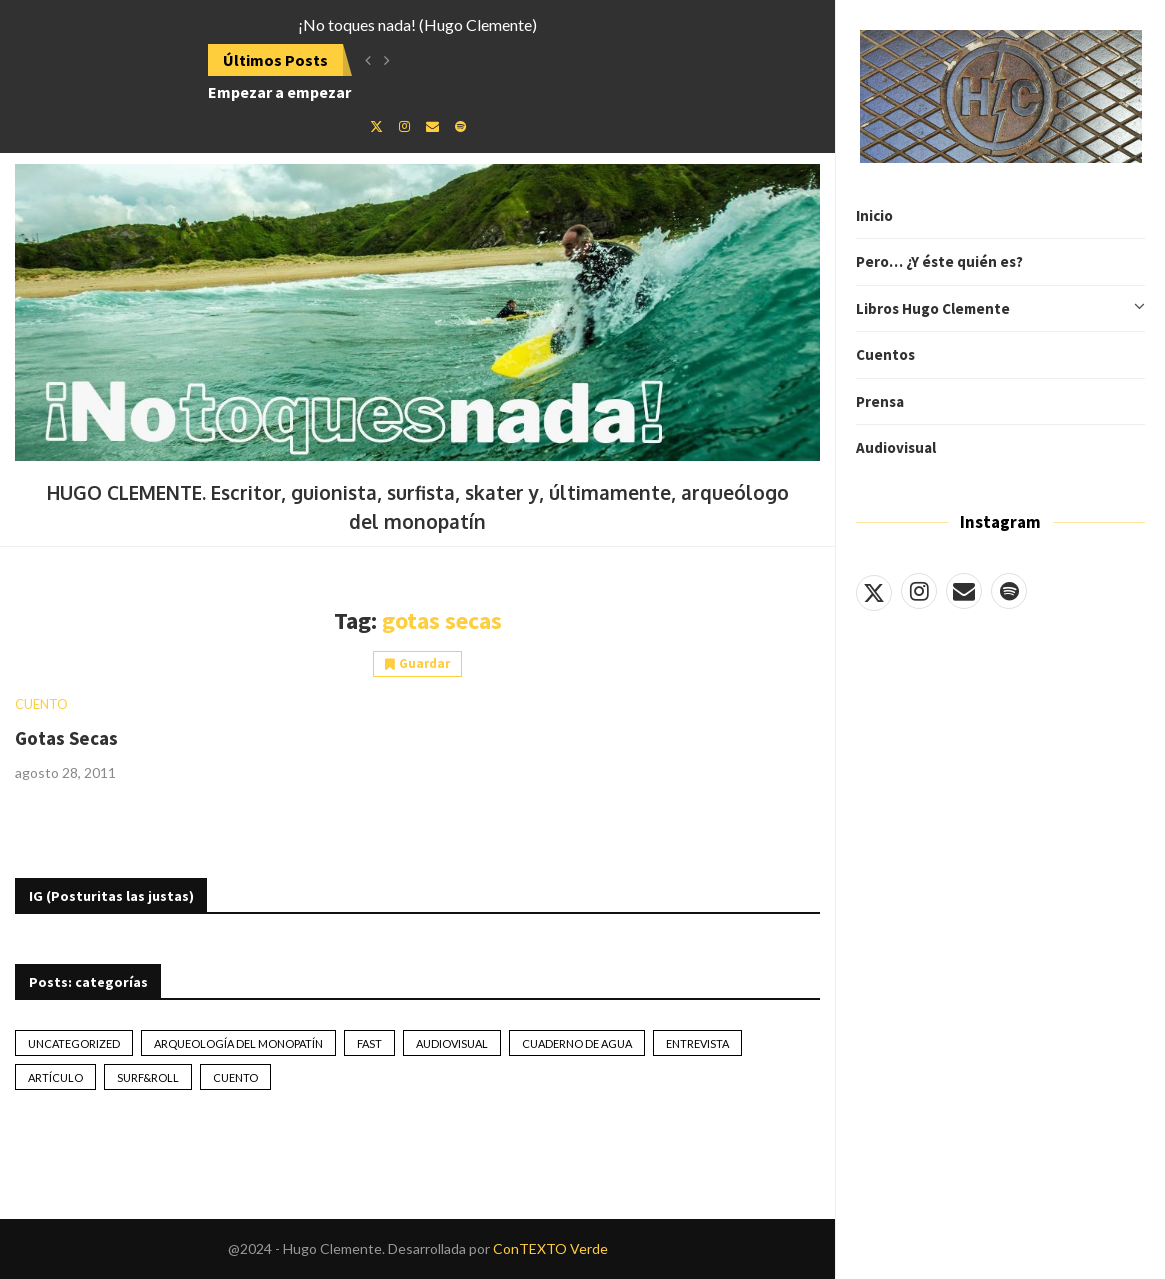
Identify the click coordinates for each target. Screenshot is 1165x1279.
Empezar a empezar (279, 92)
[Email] (964, 591)
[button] (368, 60)
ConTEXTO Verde (550, 1248)
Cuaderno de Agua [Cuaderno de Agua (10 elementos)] (577, 1043)
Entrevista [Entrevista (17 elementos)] (697, 1043)
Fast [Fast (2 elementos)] (369, 1043)
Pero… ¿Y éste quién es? (939, 261)
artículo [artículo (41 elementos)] (55, 1077)
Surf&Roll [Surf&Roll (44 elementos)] (148, 1077)
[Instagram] (919, 591)
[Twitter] (874, 591)
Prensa (880, 401)
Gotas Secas (66, 738)
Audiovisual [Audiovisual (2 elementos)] (452, 1043)
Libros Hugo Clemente (1000, 309)
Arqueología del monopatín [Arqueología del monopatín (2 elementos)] (238, 1043)
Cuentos (885, 354)
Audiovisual (896, 447)
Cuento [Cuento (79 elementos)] (235, 1077)
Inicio (874, 215)
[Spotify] (1009, 591)
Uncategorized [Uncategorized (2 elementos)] (74, 1043)
